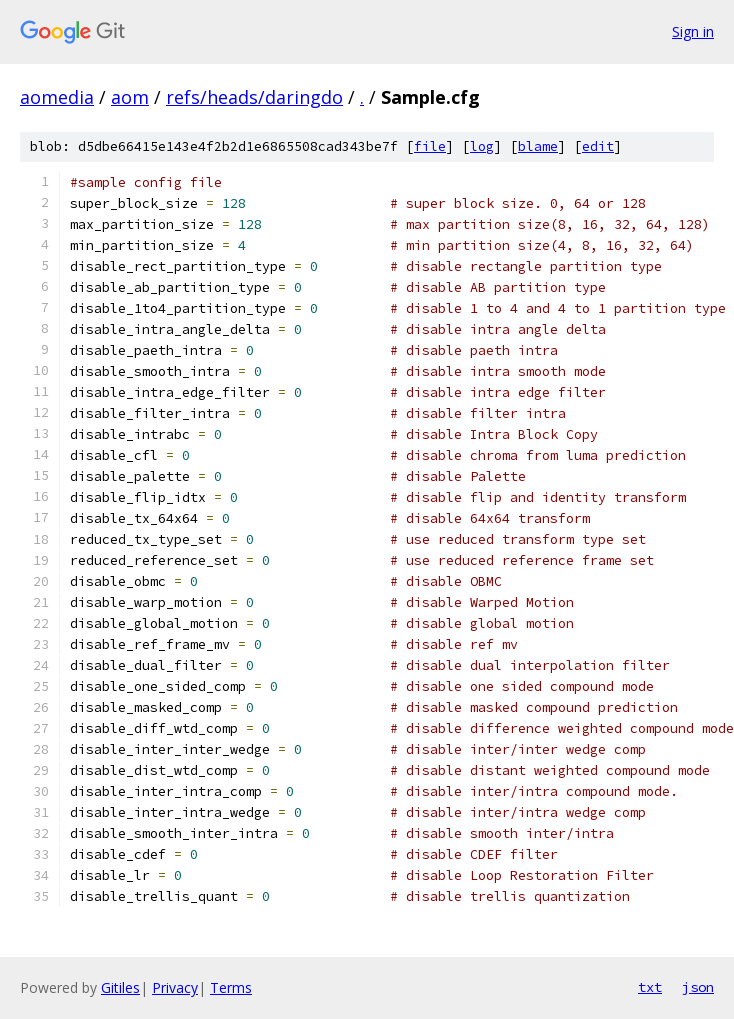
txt (650, 987)
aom (130, 97)
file (430, 146)
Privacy (175, 987)
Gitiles (120, 987)
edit (598, 146)
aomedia (57, 97)
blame (538, 146)
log (482, 146)
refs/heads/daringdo (254, 97)
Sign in (693, 31)
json (698, 987)
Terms (231, 987)
